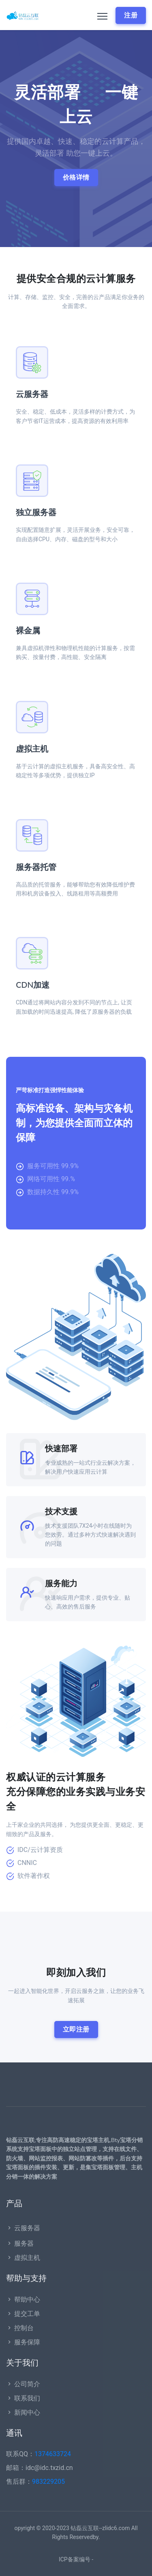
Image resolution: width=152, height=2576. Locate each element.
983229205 (48, 2481)
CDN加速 (32, 985)
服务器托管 (36, 867)
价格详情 (76, 177)
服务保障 (23, 2342)
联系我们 (23, 2398)
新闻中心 (23, 2412)
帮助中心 (23, 2299)
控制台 (20, 2328)
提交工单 (23, 2314)
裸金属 (28, 630)
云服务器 (32, 394)
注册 (130, 15)
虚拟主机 (32, 749)
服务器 (20, 2243)
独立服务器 (36, 512)
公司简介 (23, 2384)
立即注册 (76, 2029)
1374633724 (52, 2454)
